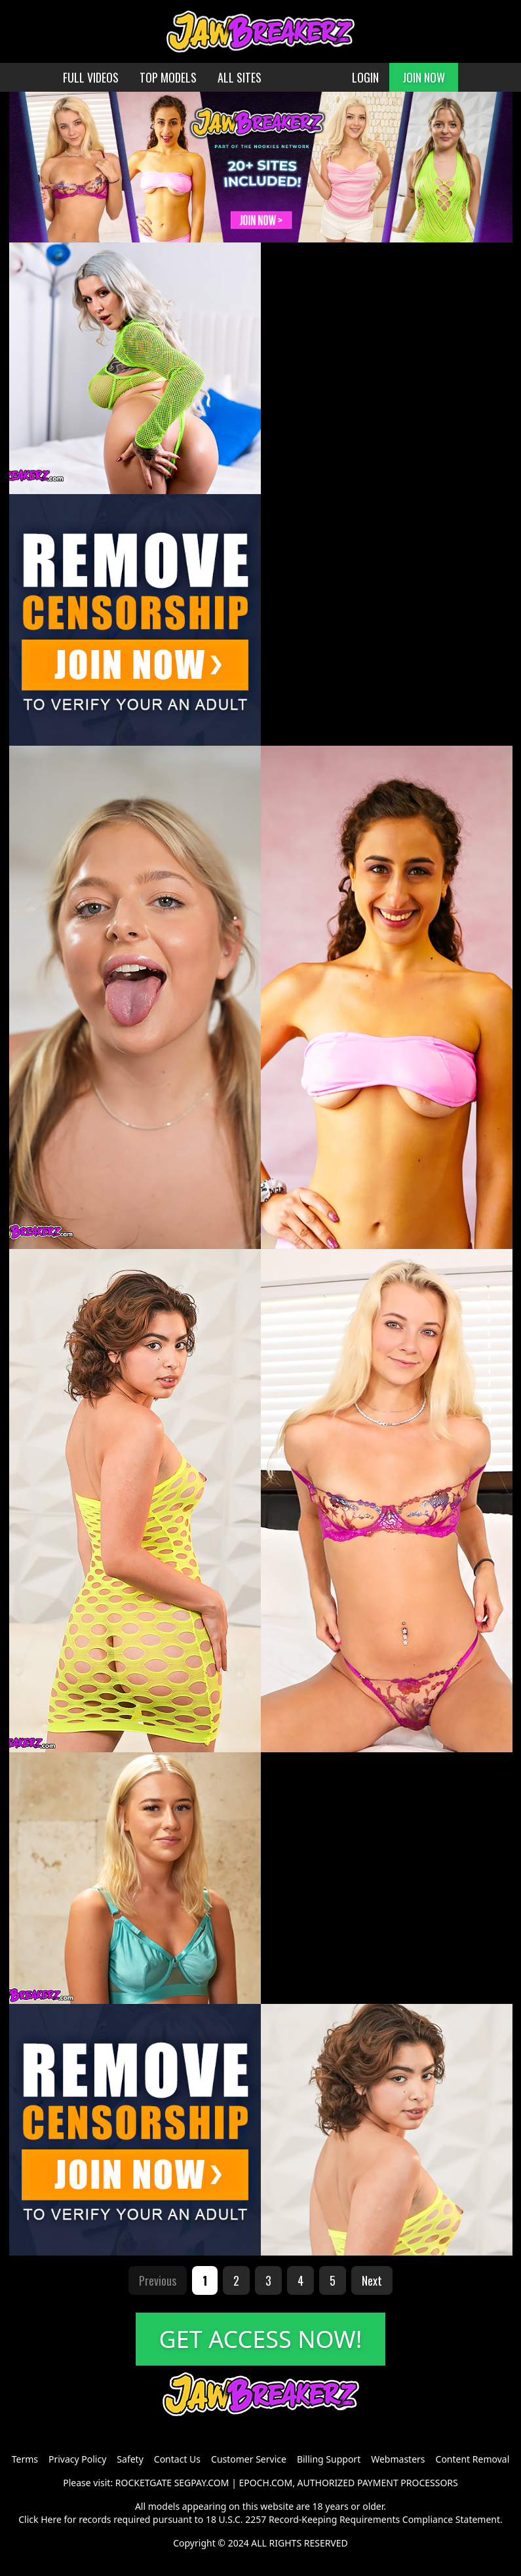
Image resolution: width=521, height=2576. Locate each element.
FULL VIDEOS (91, 77)
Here (51, 2519)
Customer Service (248, 2459)
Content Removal (473, 2459)
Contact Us (177, 2459)
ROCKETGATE (143, 2482)
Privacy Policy (77, 2459)
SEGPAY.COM (201, 2482)
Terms (25, 2459)
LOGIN (365, 77)
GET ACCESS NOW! (260, 2339)
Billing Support (328, 2459)
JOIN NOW (423, 77)
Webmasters (398, 2459)
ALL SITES (239, 77)
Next (372, 2280)
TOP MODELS (168, 77)
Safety (130, 2459)
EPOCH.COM (266, 2482)
